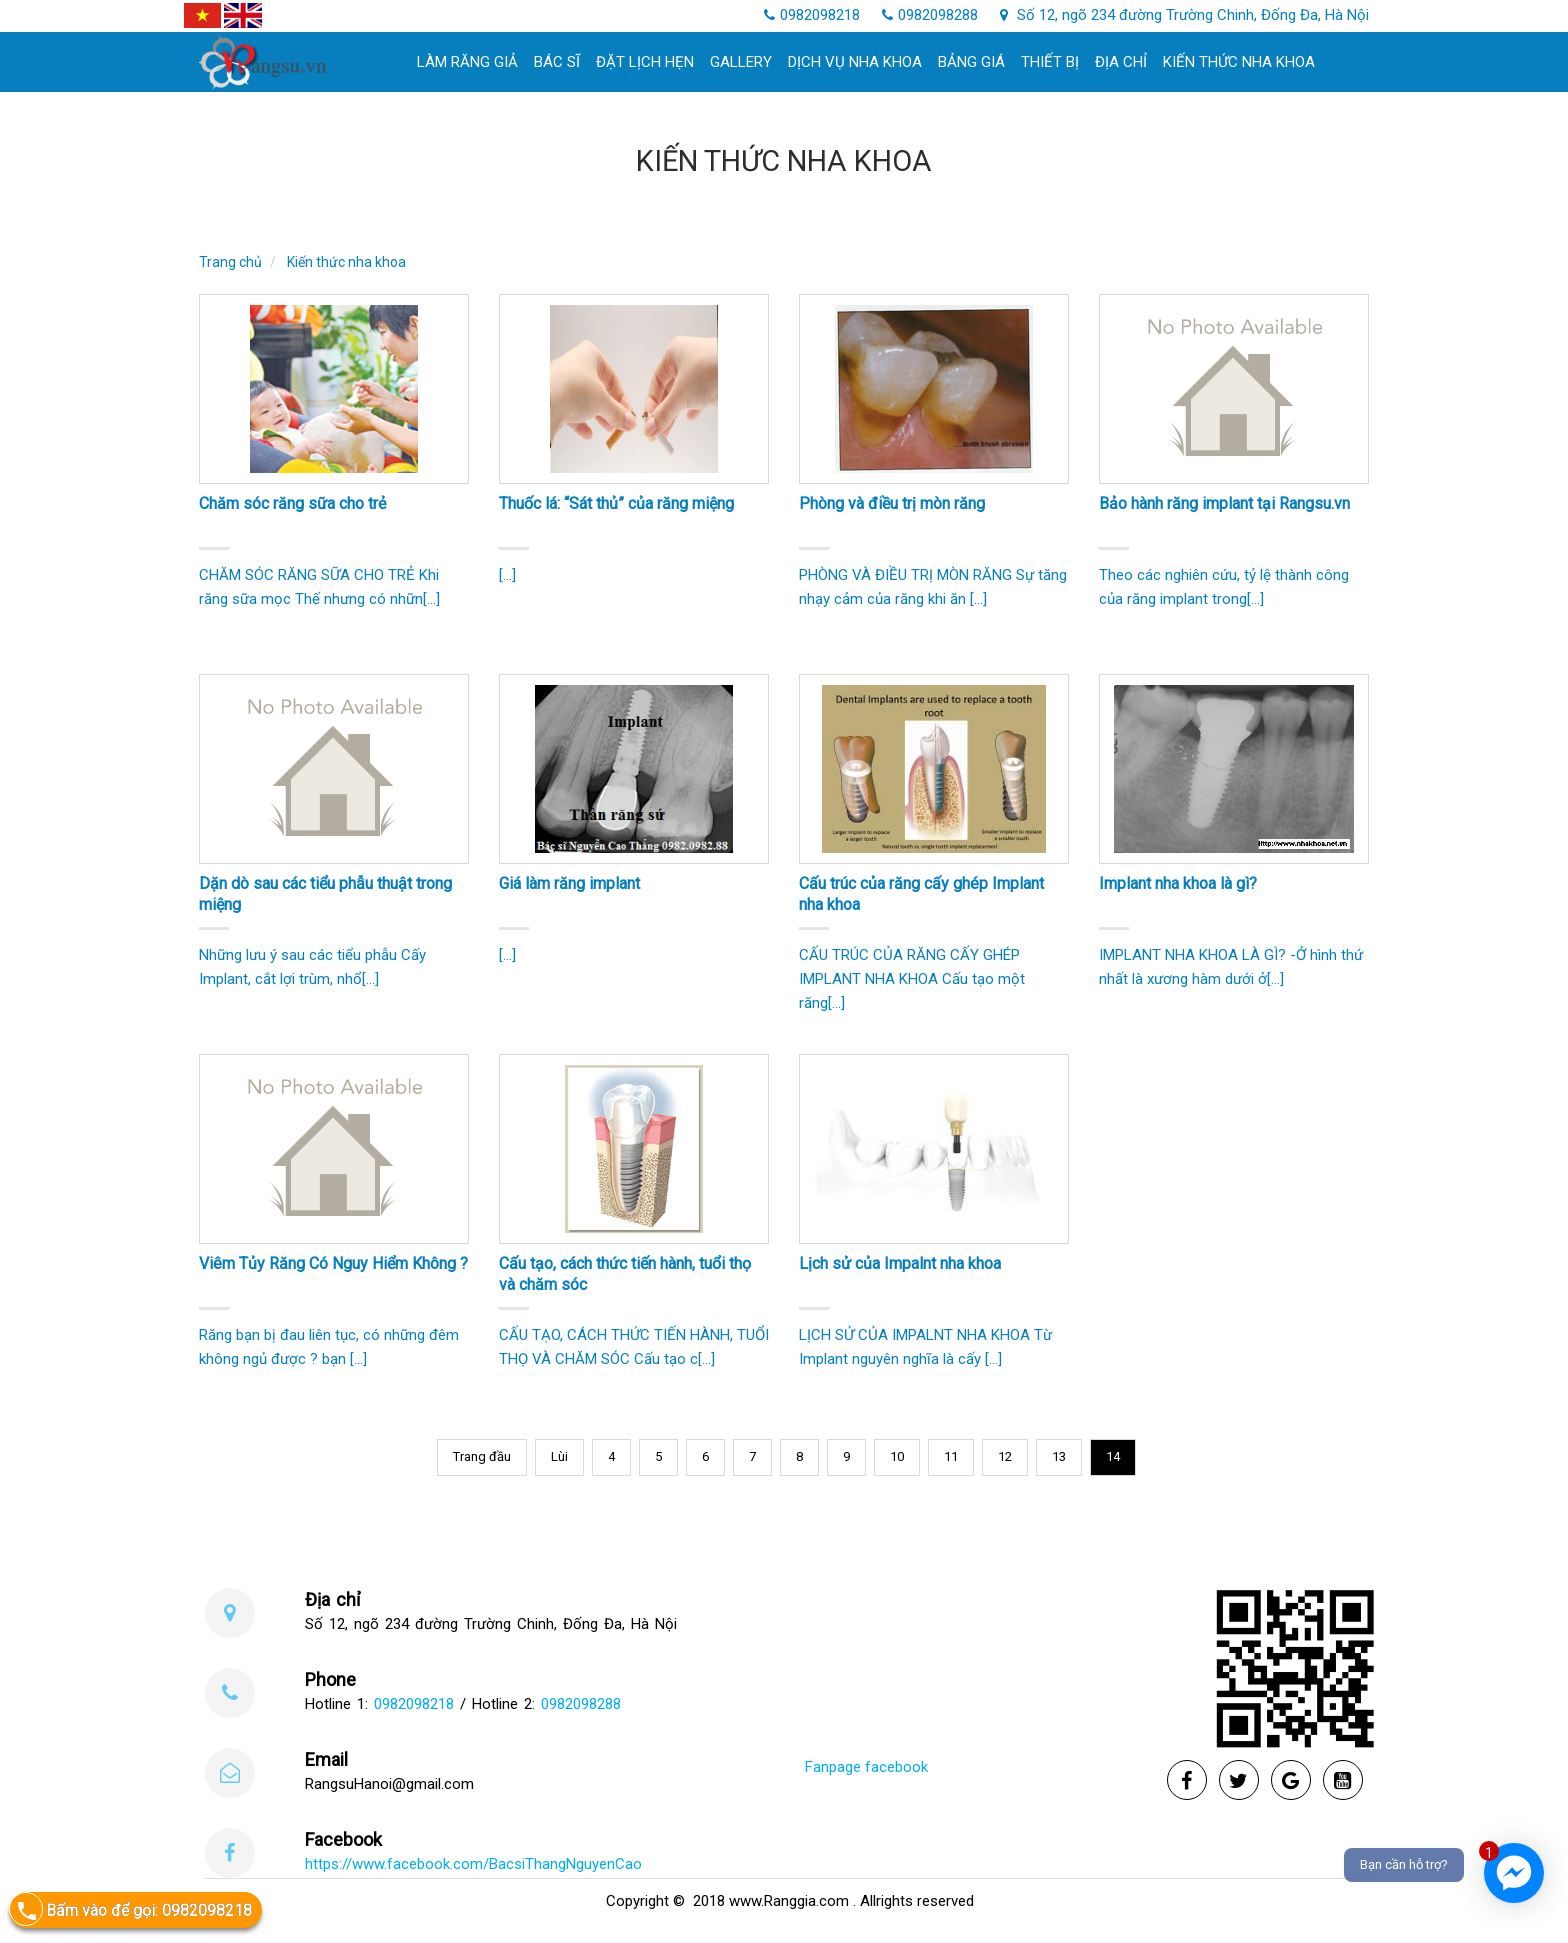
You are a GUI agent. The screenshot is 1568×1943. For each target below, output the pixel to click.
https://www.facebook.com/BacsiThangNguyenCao (473, 1864)
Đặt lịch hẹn (645, 62)
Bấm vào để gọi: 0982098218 (130, 1910)
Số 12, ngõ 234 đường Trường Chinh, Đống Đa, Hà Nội (1184, 15)
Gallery (741, 62)
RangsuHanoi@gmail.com (389, 1784)
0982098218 (812, 15)
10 (897, 1456)
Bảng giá (971, 62)
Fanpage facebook (866, 1767)
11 (951, 1456)
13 (1059, 1456)
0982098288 (930, 15)
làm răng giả (467, 62)
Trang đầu (482, 1456)
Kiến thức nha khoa (1239, 62)
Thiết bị (1050, 62)
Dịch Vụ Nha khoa (855, 62)
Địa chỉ (1121, 62)
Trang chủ (230, 262)
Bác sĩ (557, 62)
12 (1005, 1456)
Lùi (559, 1456)
